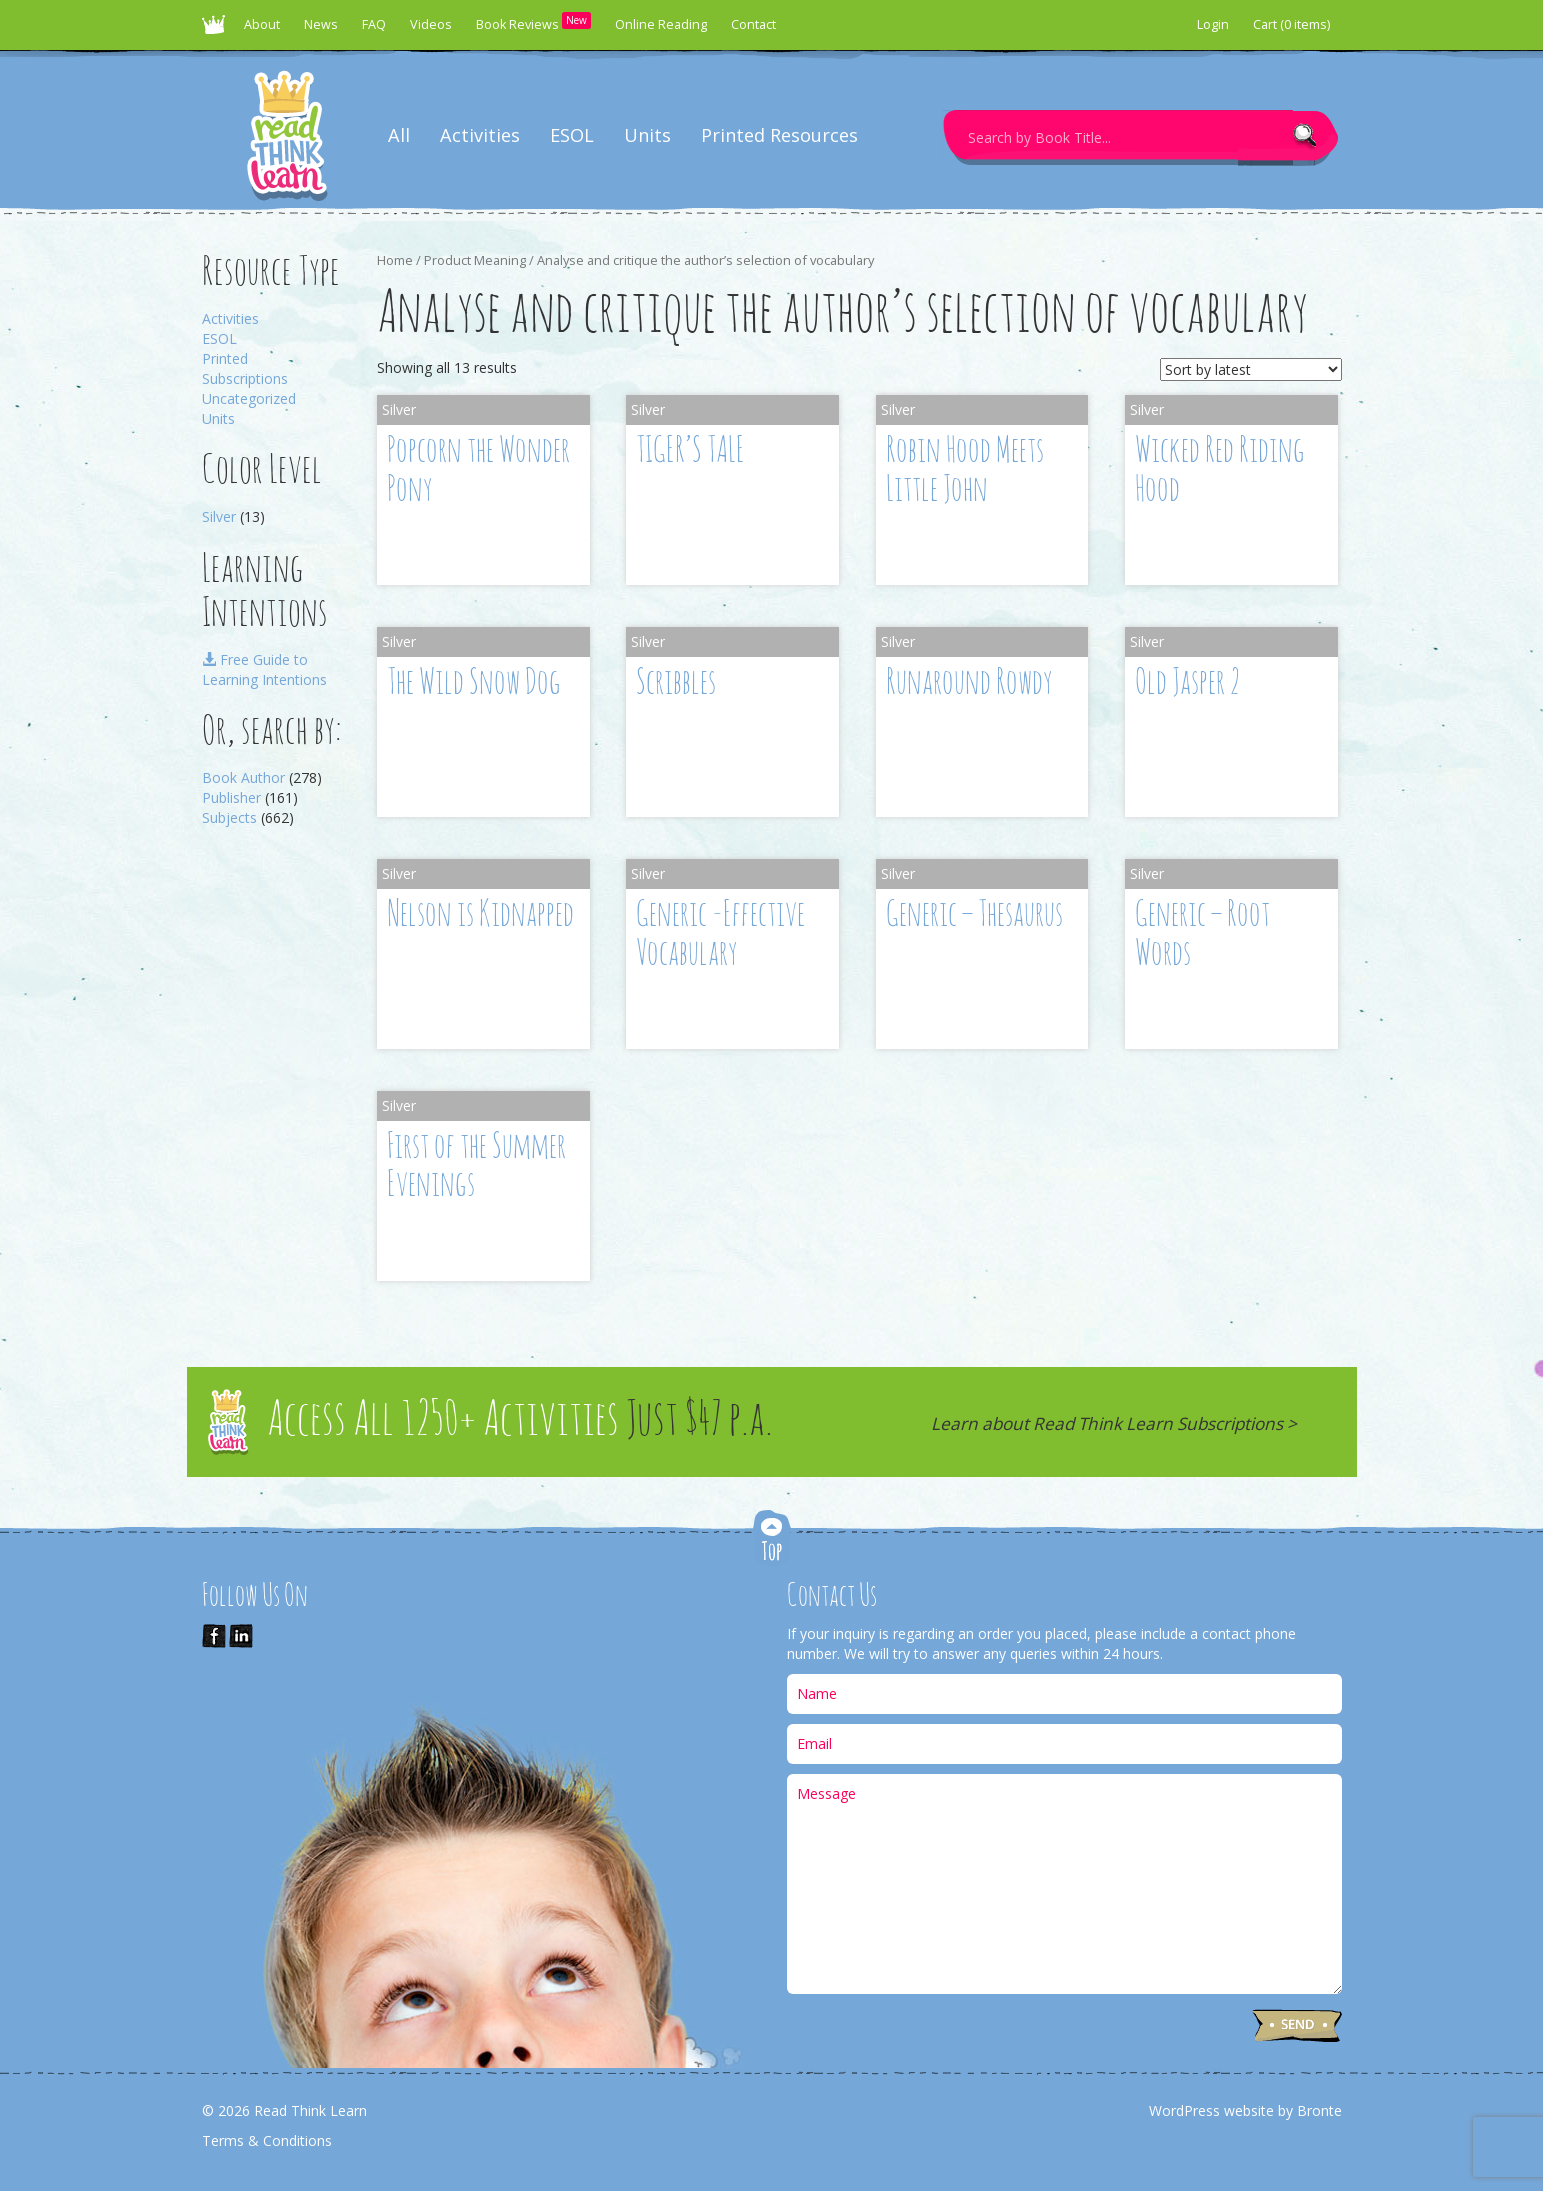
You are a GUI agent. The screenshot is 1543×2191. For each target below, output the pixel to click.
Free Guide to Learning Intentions (264, 669)
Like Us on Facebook (214, 1636)
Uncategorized (249, 398)
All (399, 135)
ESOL (572, 135)
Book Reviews (533, 22)
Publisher (231, 797)
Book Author (243, 777)
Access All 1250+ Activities (520, 1421)
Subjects (229, 817)
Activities (480, 135)
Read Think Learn (217, 30)
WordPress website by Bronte (1245, 2110)
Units (647, 135)
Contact (753, 24)
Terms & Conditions (267, 2140)
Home (395, 260)
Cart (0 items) (1291, 24)
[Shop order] (1251, 369)
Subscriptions (245, 378)
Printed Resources (779, 135)
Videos (431, 24)
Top (772, 1539)
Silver (219, 516)
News (321, 24)
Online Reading (661, 24)
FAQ (374, 24)
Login (1213, 24)
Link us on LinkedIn (241, 1636)
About (262, 24)
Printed (225, 358)
